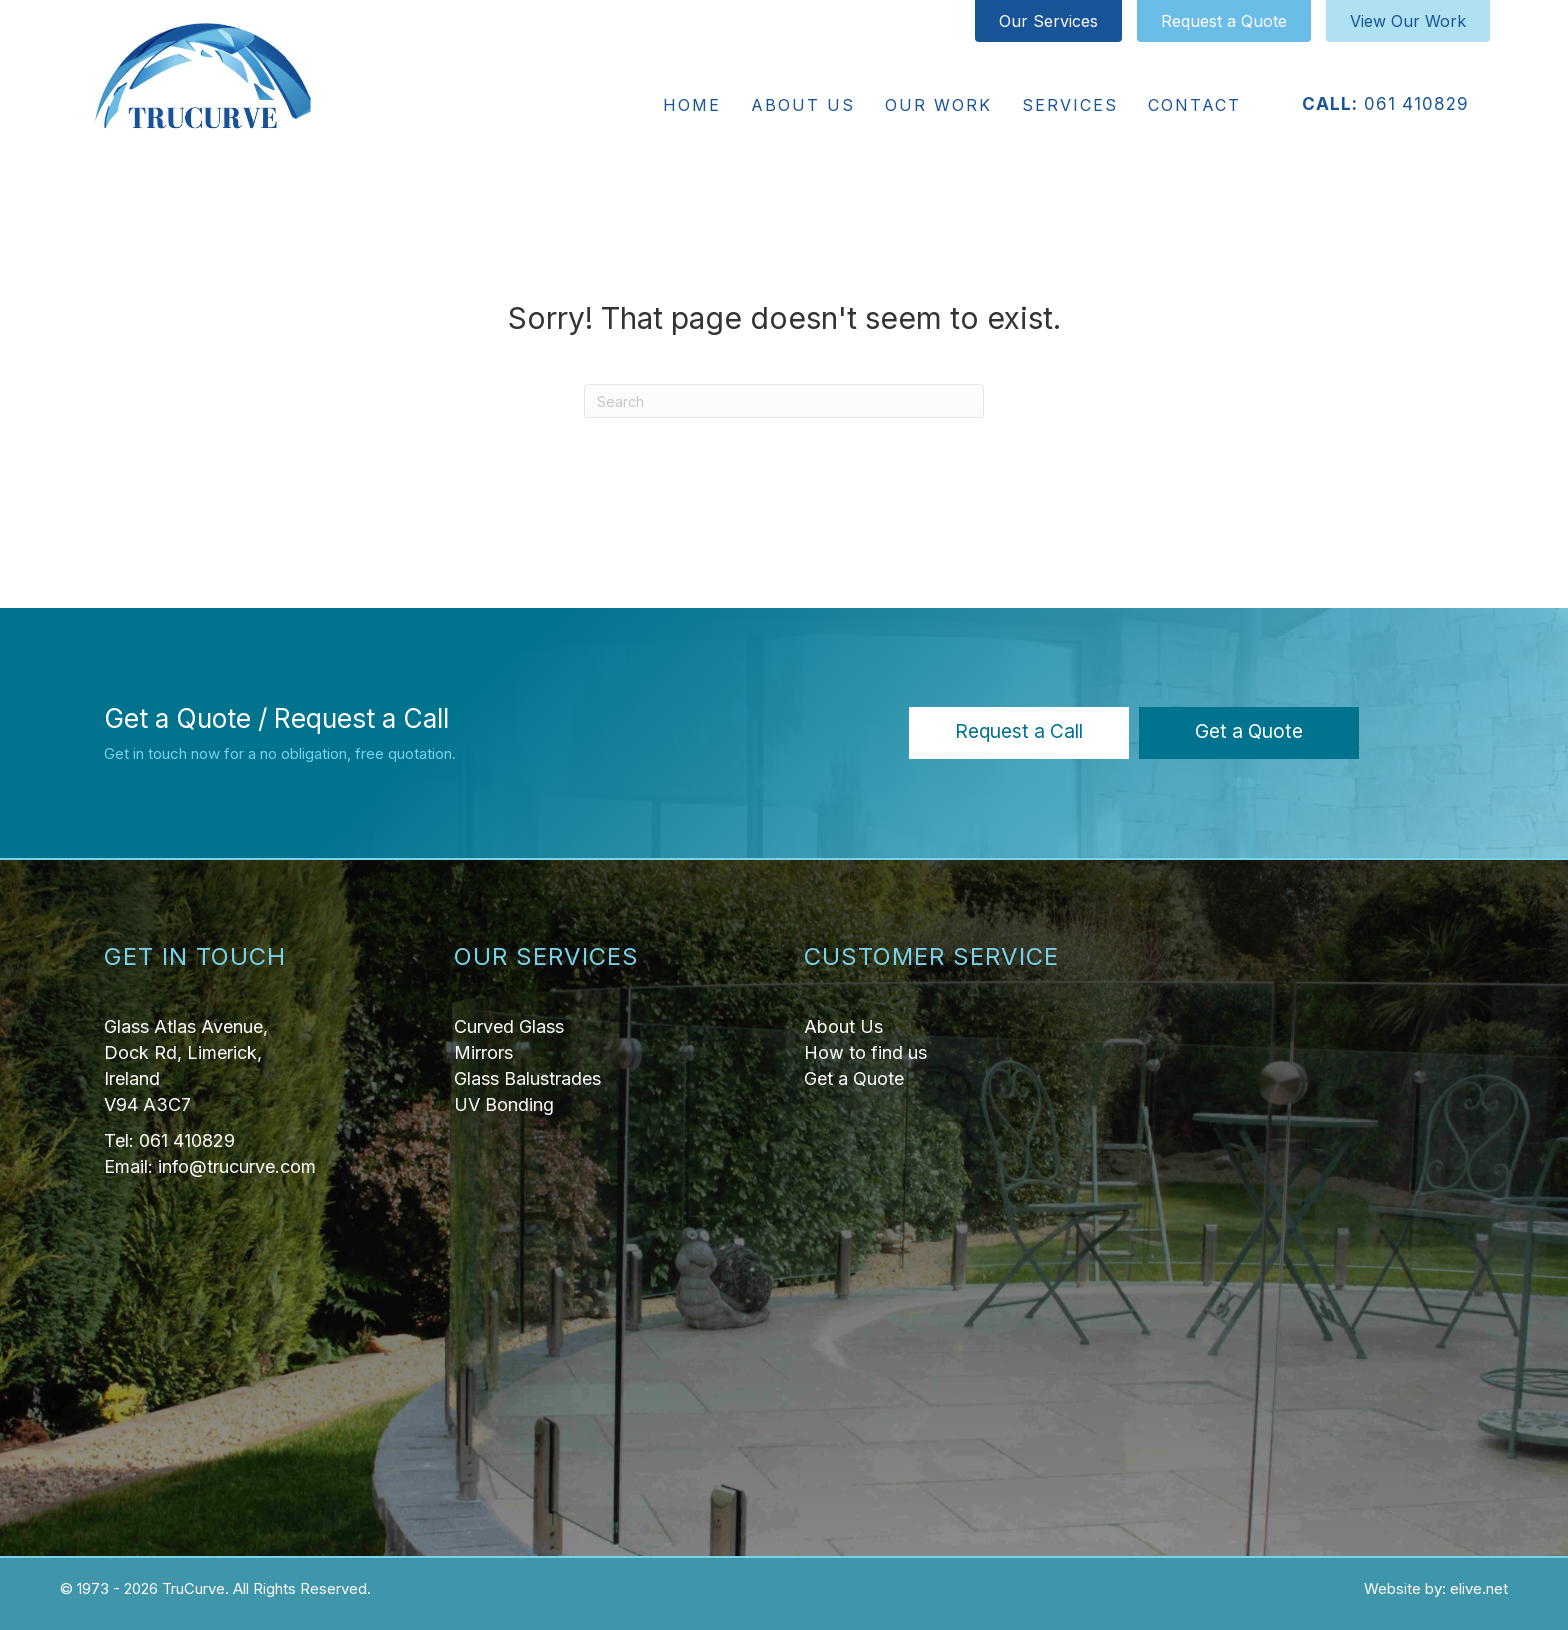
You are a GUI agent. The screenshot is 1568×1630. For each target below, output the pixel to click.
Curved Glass (509, 1026)
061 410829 (1416, 104)
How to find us (865, 1052)
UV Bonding (504, 1104)
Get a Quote (854, 1078)
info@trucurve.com (237, 1166)
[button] (1019, 733)
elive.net (1479, 1588)
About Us (843, 1026)
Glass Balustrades (527, 1078)
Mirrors (483, 1052)
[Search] (784, 401)
